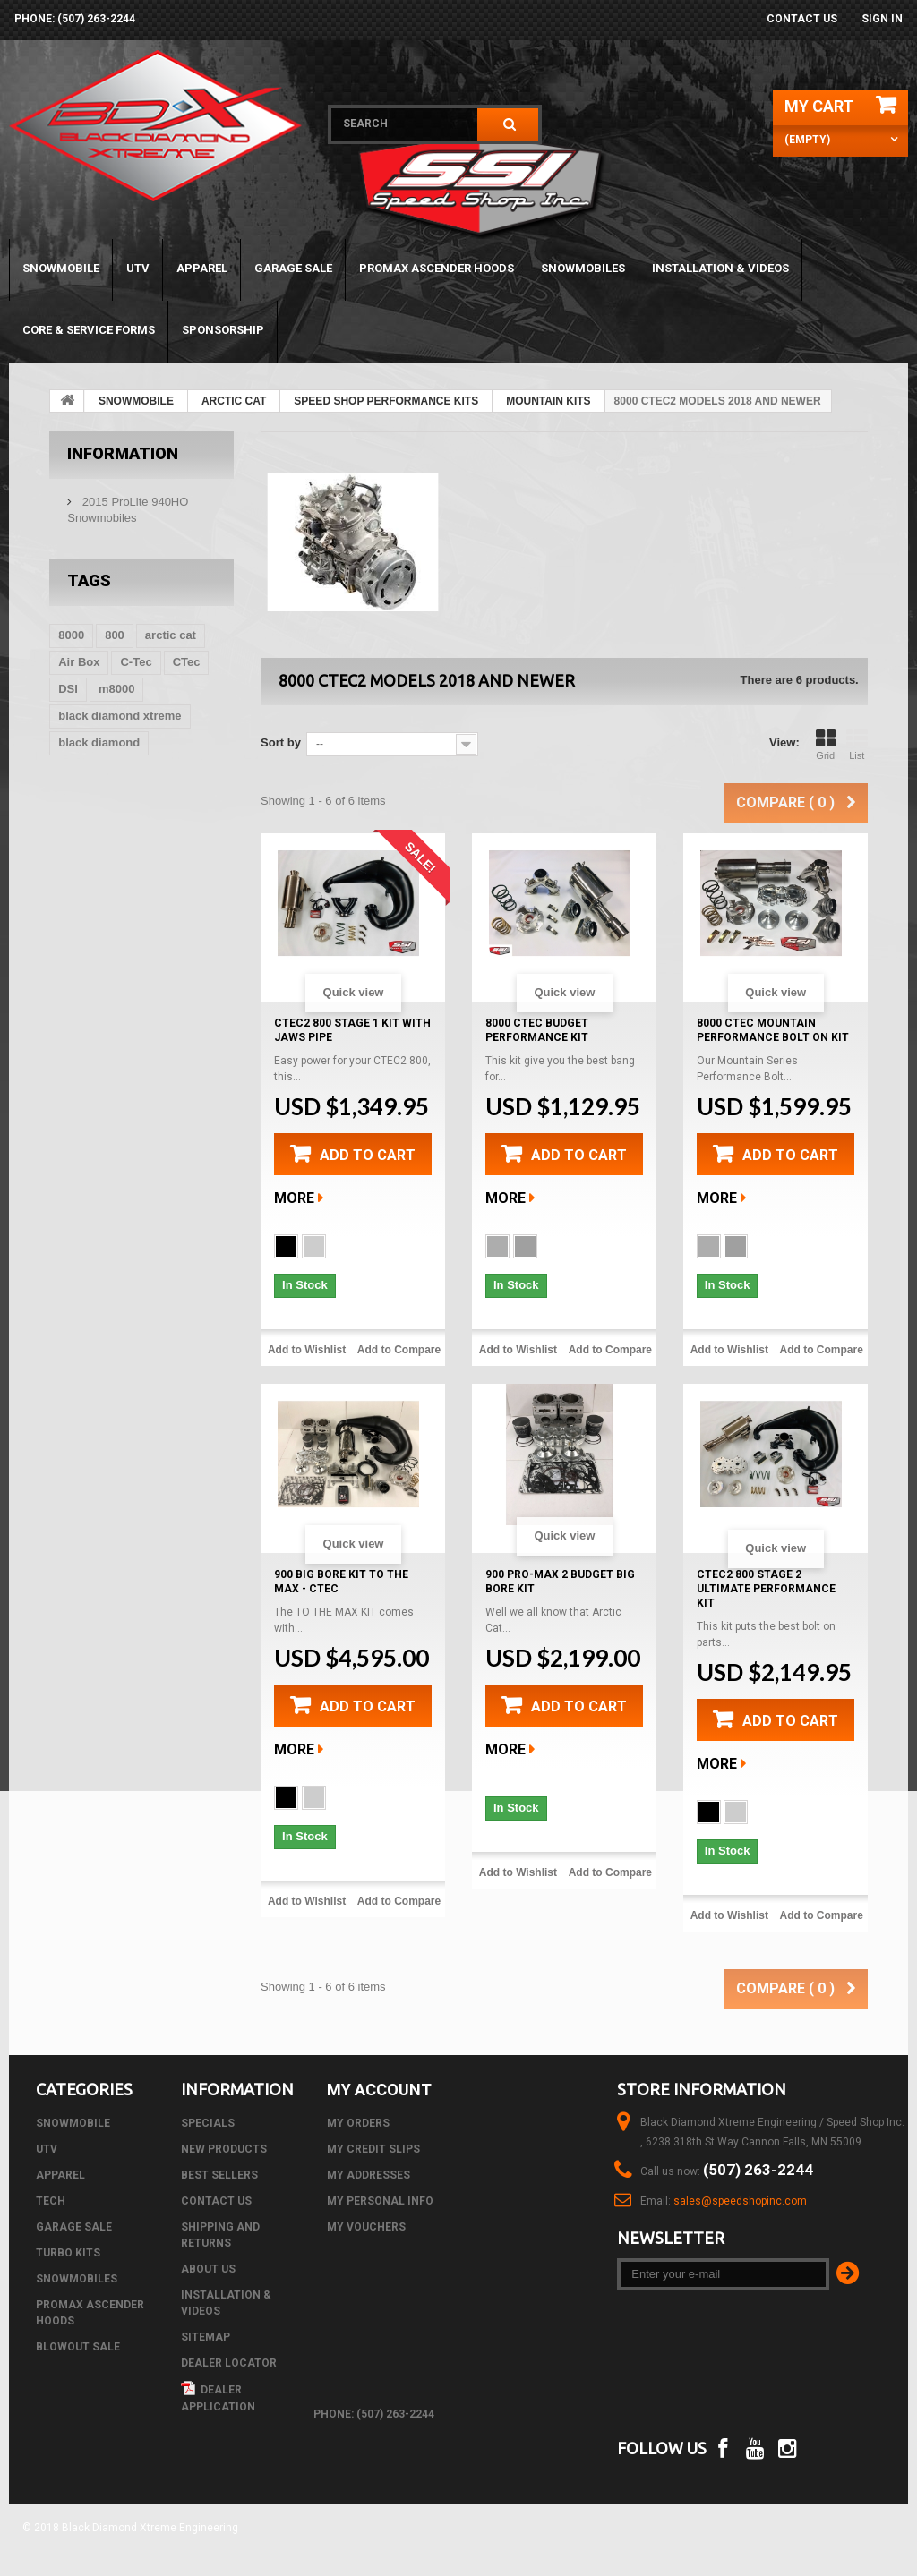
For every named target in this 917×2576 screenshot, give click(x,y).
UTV (138, 268)
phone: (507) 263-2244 (74, 19)
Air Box (78, 662)
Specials (208, 2123)
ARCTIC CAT (233, 401)
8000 (71, 635)
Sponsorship (223, 330)
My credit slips (373, 2149)
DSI (68, 688)
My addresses (368, 2175)
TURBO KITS (68, 2253)
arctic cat (170, 635)
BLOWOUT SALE (78, 2347)
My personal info (380, 2201)
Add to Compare (399, 1349)
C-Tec (135, 662)
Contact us (802, 19)
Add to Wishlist (307, 1349)
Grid (826, 745)
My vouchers (366, 2227)
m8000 (116, 688)
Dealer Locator (229, 2363)
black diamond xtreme (119, 715)
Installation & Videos (720, 268)
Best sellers (219, 2175)
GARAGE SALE (293, 268)
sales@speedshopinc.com (740, 2201)
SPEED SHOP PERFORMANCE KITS (386, 401)
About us (208, 2269)
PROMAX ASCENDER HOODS (436, 268)
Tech (50, 2201)
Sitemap (205, 2337)
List (857, 745)
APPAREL (201, 268)
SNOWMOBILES (583, 268)
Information (122, 453)
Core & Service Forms (88, 330)
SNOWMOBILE (60, 268)
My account (379, 2089)
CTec (187, 662)
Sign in (882, 19)
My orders (358, 2123)
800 (114, 635)
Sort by (281, 742)
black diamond (99, 742)
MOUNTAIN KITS (548, 401)
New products (224, 2149)
